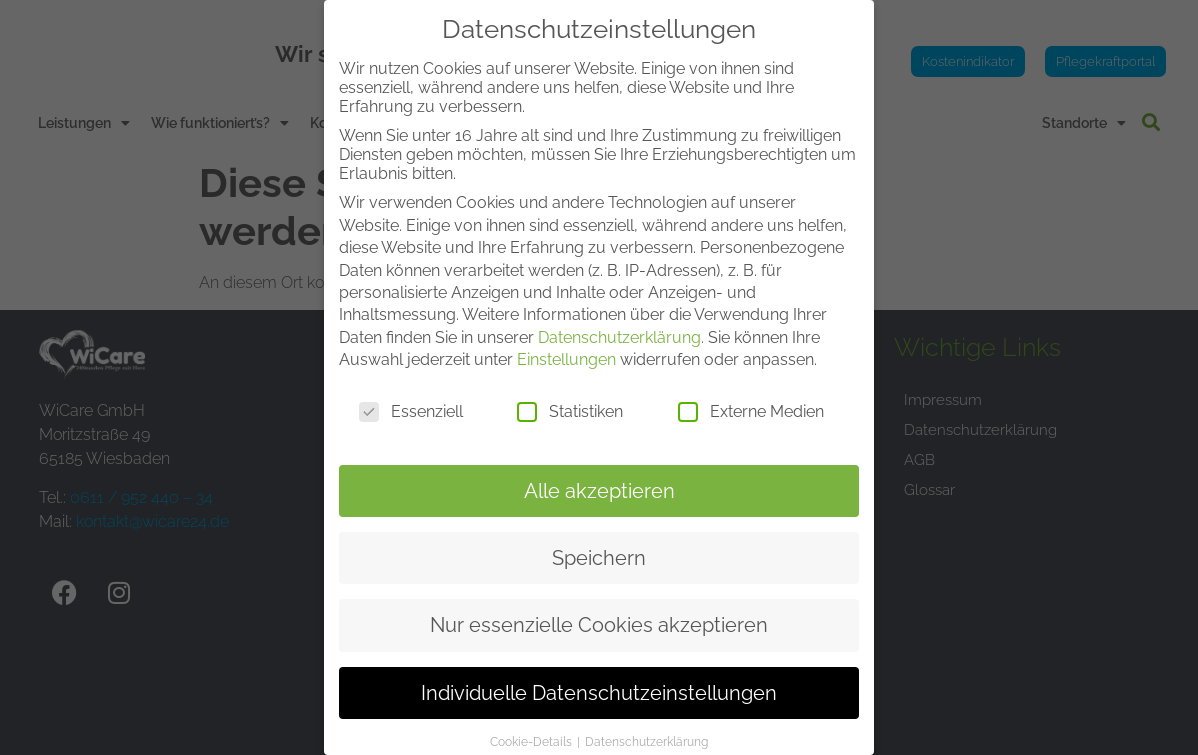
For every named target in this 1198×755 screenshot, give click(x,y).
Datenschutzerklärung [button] (646, 720)
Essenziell (411, 389)
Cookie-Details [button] (532, 720)
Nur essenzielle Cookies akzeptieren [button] (599, 603)
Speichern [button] (599, 536)
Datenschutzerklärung (619, 315)
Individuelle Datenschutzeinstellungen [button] (599, 671)
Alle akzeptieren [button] (599, 469)
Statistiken (570, 389)
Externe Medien (751, 389)
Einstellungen (566, 337)
